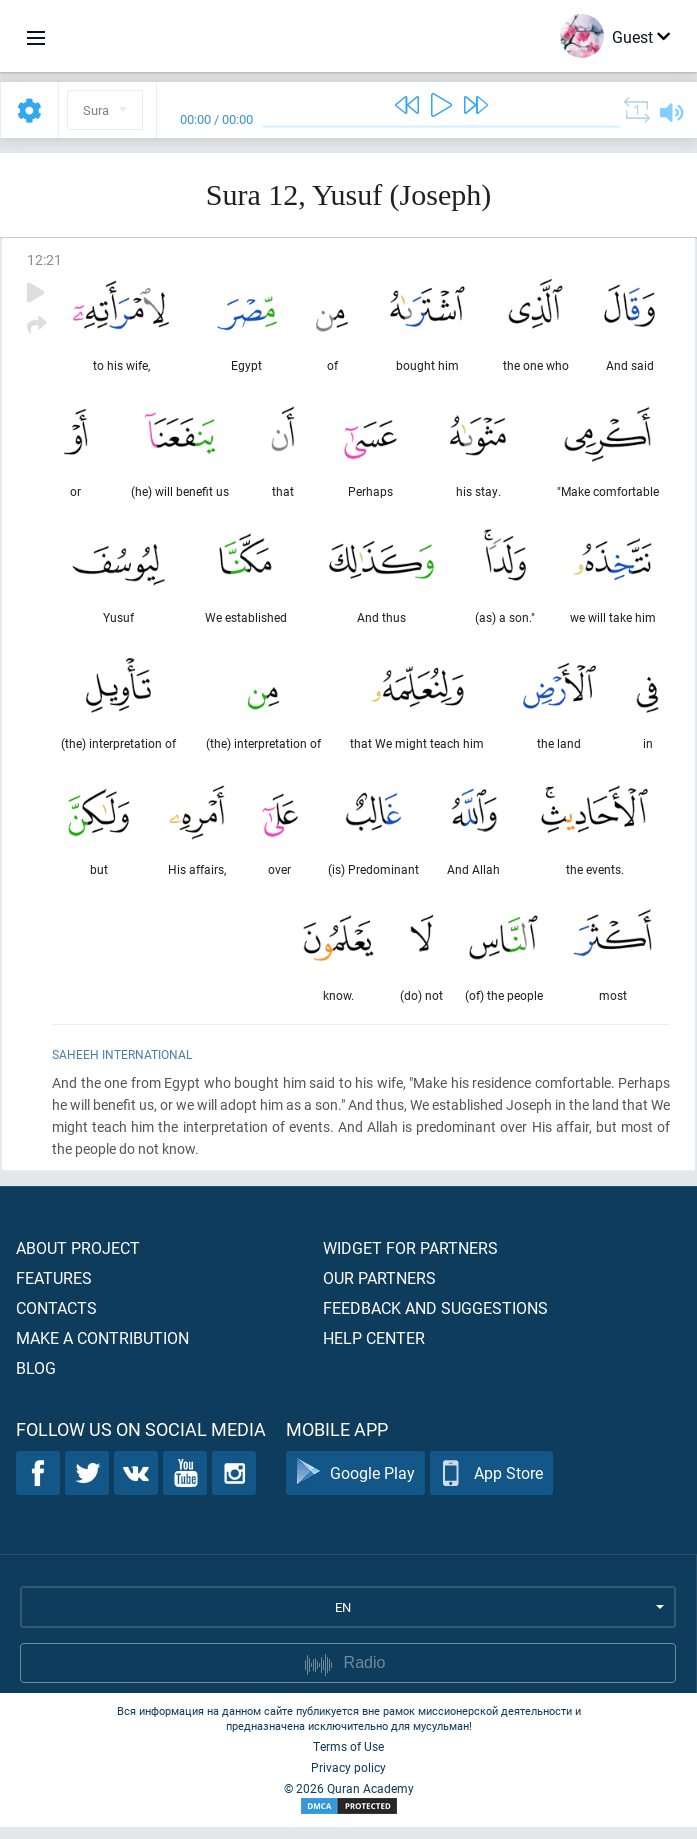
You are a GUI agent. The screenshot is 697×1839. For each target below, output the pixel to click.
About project (78, 1259)
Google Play (355, 1485)
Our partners (379, 1289)
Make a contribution (102, 1349)
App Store (491, 1485)
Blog (36, 1379)
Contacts (56, 1319)
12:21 (44, 259)
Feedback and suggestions (435, 1319)
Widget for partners (410, 1259)
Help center (374, 1349)
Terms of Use (348, 1758)
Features (54, 1289)
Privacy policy (348, 1779)
